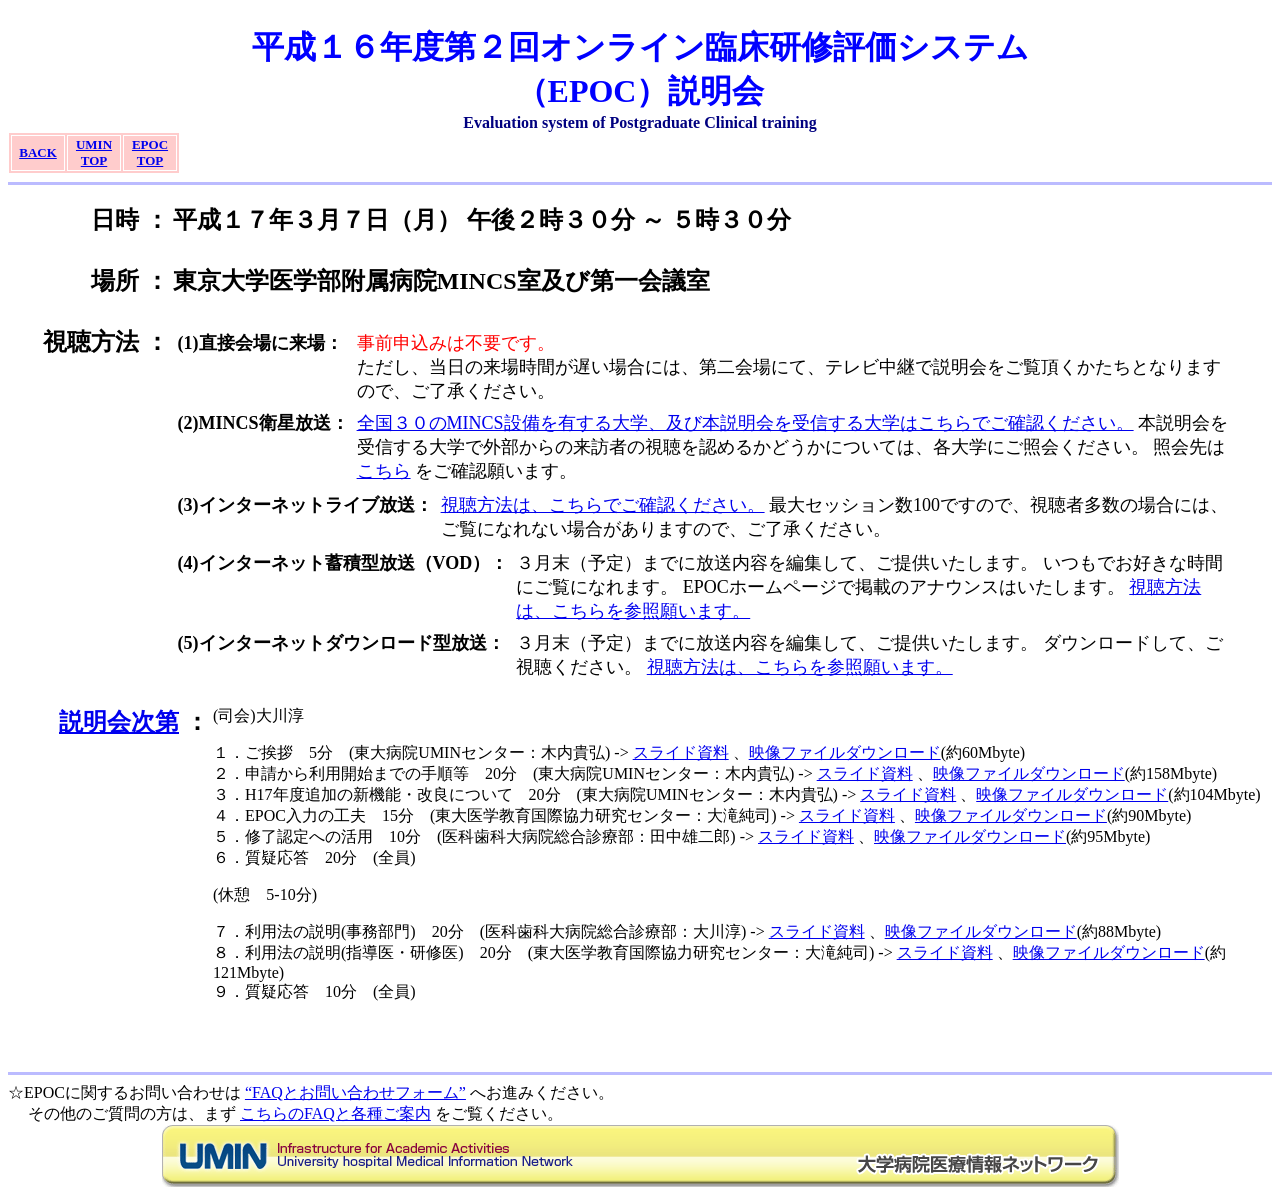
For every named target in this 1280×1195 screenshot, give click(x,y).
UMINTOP (94, 152)
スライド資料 (681, 752)
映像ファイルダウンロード (845, 752)
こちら (384, 471)
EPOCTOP (150, 152)
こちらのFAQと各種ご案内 (335, 1113)
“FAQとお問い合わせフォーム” (355, 1092)
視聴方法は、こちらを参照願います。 (800, 667)
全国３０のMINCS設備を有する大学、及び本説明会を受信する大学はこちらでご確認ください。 (745, 423)
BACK (38, 152)
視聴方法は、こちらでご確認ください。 (603, 505)
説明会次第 (119, 722)
